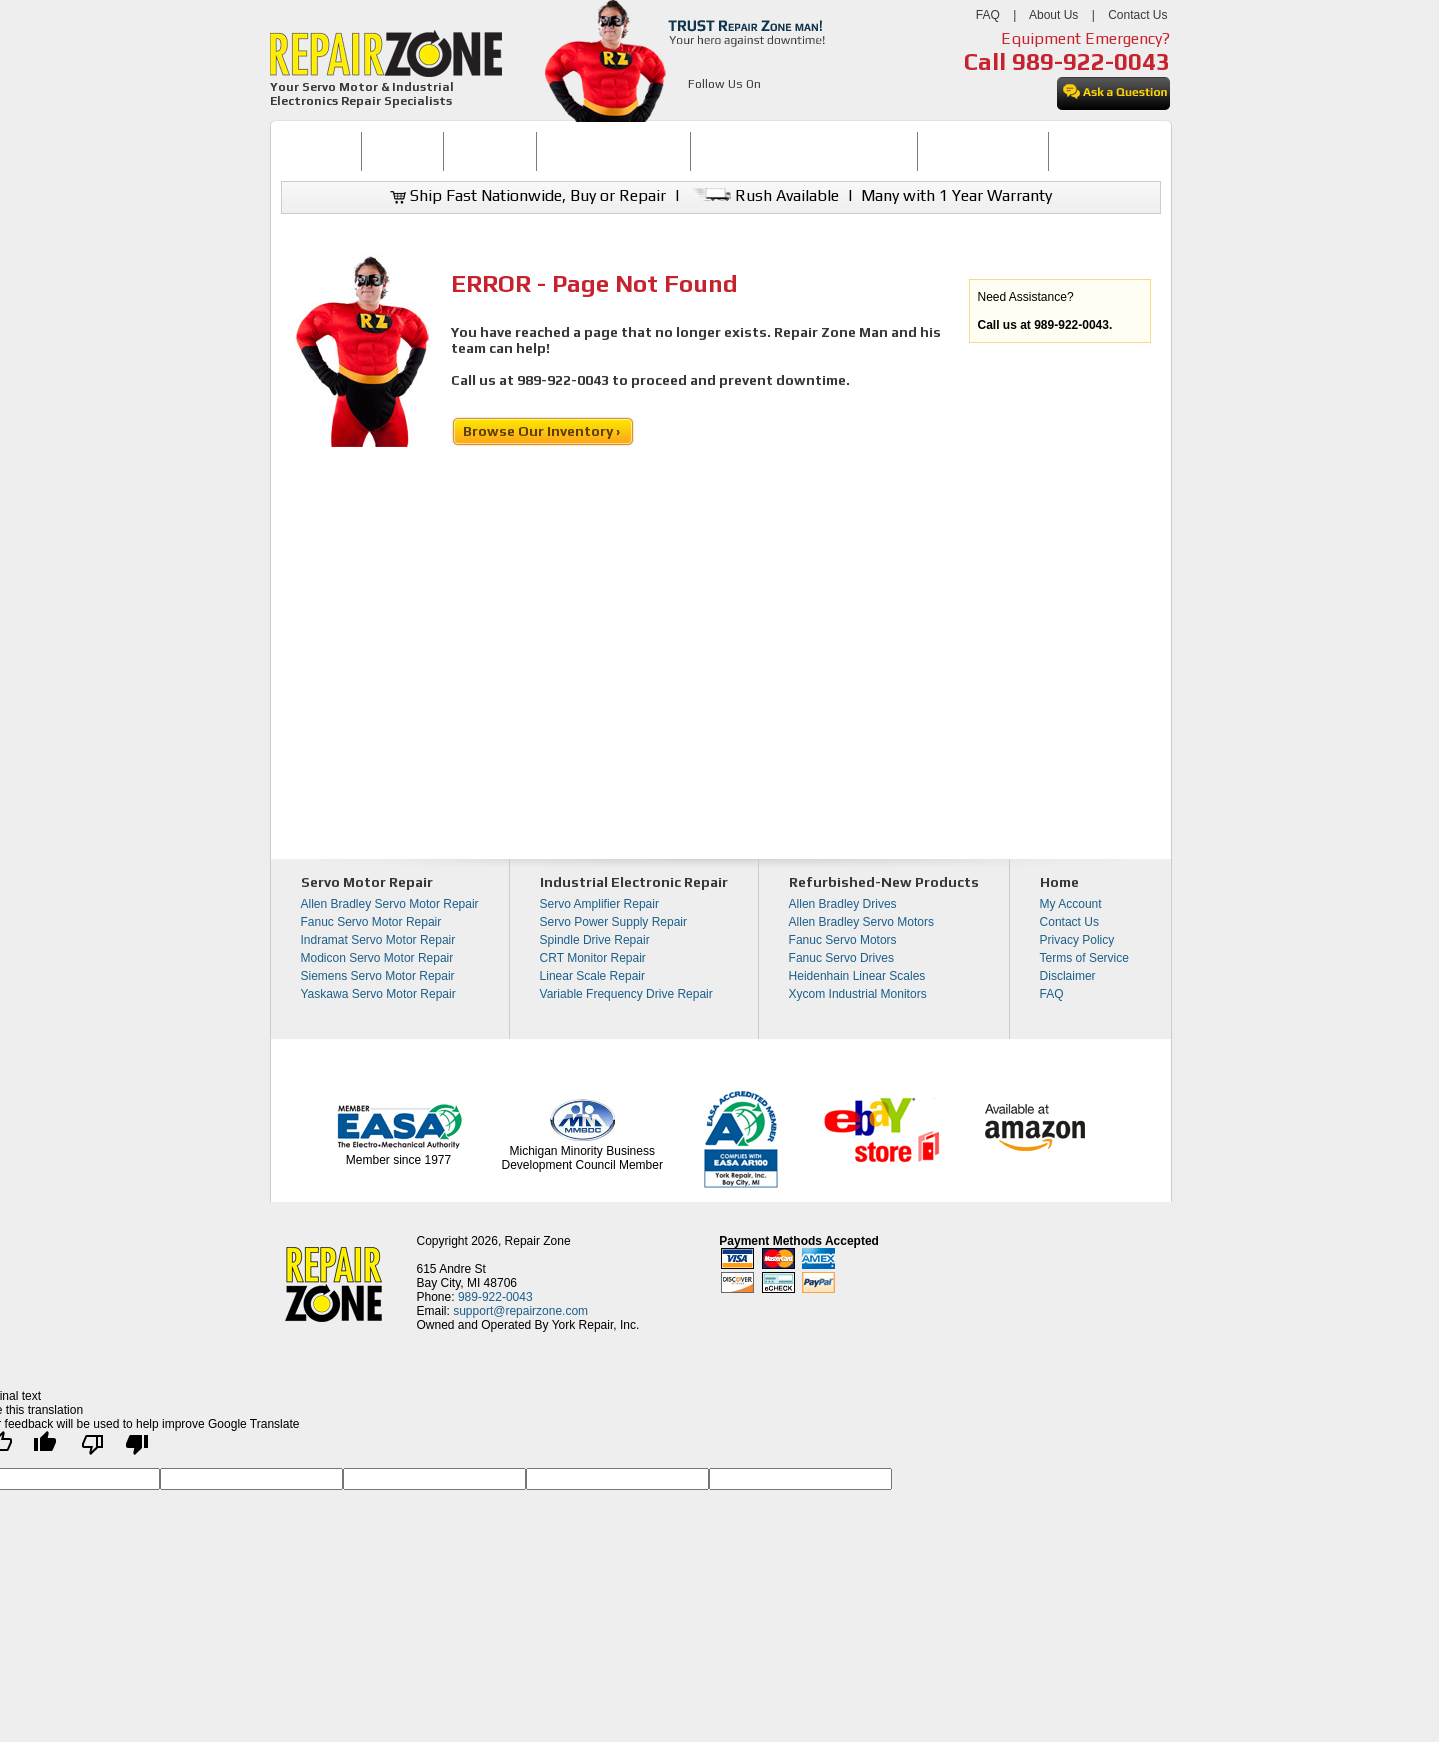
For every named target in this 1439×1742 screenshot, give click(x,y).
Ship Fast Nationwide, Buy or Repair (528, 195)
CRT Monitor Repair (593, 958)
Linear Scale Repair (592, 976)
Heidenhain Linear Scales (857, 976)
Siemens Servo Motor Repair (378, 976)
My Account (1071, 904)
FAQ (988, 15)
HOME (321, 151)
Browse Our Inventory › (543, 431)
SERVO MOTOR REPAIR (613, 151)
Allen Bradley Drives (843, 904)
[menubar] (712, 151)
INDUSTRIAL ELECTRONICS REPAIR (804, 151)
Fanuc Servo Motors (843, 940)
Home (1059, 882)
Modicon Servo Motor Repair (377, 958)
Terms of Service (1084, 958)
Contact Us (1137, 15)
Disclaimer (1068, 976)
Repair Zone (538, 1241)
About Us (1053, 15)
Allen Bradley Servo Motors (861, 922)
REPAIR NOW (489, 151)
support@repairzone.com (520, 1311)
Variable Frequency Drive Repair (626, 994)
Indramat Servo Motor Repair (378, 940)
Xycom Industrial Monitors (858, 994)
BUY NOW (403, 151)
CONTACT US (1096, 151)
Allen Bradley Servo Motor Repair (390, 904)
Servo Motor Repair (367, 882)
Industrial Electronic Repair (634, 882)
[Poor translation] (115, 1449)
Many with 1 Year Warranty (956, 195)
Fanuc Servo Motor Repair (371, 922)
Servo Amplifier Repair (599, 904)
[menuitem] (321, 151)
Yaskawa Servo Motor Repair (378, 994)
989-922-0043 (1091, 61)
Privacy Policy (1077, 940)
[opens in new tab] (699, 108)
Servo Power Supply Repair (613, 922)
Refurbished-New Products (884, 882)
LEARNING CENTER (982, 151)
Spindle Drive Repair (595, 940)
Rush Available (763, 195)
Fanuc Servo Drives (841, 958)
